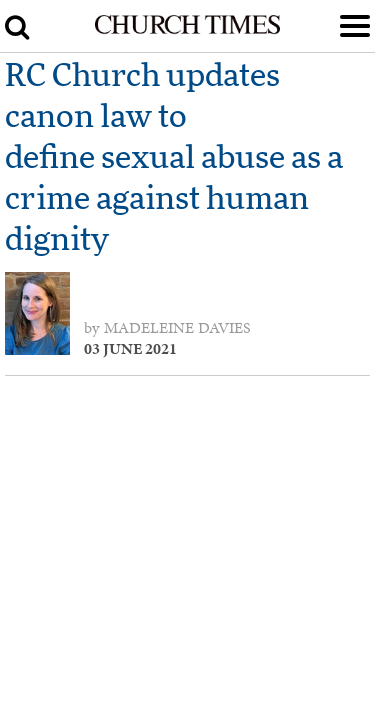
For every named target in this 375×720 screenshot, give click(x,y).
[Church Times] (187, 30)
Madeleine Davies (177, 328)
